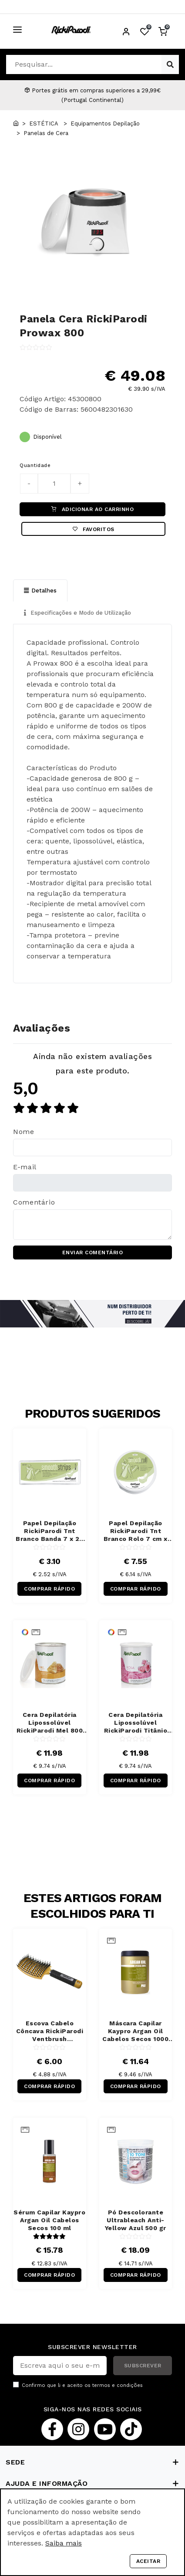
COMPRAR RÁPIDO (49, 1589)
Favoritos (93, 529)
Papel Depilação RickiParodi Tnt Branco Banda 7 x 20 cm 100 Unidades (50, 1531)
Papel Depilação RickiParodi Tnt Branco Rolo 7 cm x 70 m (136, 1531)
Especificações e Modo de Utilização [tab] (77, 612)
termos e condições (117, 2385)
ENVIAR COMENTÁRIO (92, 1252)
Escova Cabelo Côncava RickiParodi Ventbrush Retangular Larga (50, 2031)
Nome (23, 1131)
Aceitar (148, 2561)
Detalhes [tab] (40, 590)
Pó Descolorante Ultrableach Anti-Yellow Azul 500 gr (135, 2220)
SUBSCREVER (142, 2366)
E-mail (25, 1167)
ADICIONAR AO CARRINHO (92, 509)
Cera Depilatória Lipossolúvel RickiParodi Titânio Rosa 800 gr (136, 1722)
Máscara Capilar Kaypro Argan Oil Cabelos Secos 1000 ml (135, 2031)
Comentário (34, 1202)
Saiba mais (63, 2543)
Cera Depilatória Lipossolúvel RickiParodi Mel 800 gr (50, 1722)
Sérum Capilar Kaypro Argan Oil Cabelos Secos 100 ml (49, 2220)
